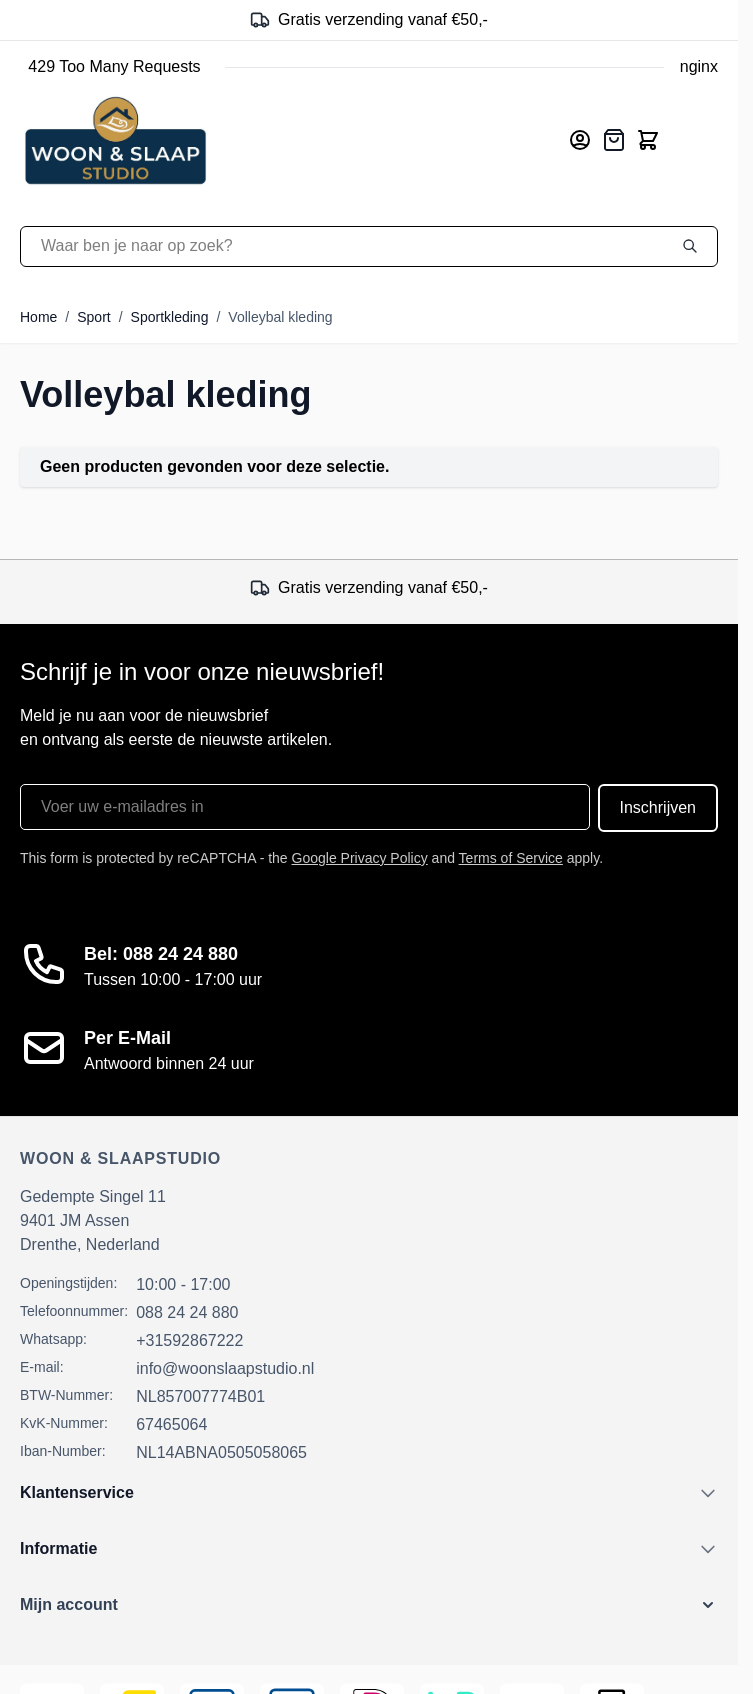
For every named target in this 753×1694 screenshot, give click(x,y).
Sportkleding (170, 317)
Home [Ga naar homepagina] (38, 317)
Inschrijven (658, 807)
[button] (369, 1605)
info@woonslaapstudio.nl (225, 1368)
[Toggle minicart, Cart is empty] (648, 140)
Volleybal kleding (280, 317)
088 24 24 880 (187, 1312)
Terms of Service (511, 858)
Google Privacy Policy (360, 858)
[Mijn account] (580, 140)
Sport (93, 317)
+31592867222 (189, 1340)
